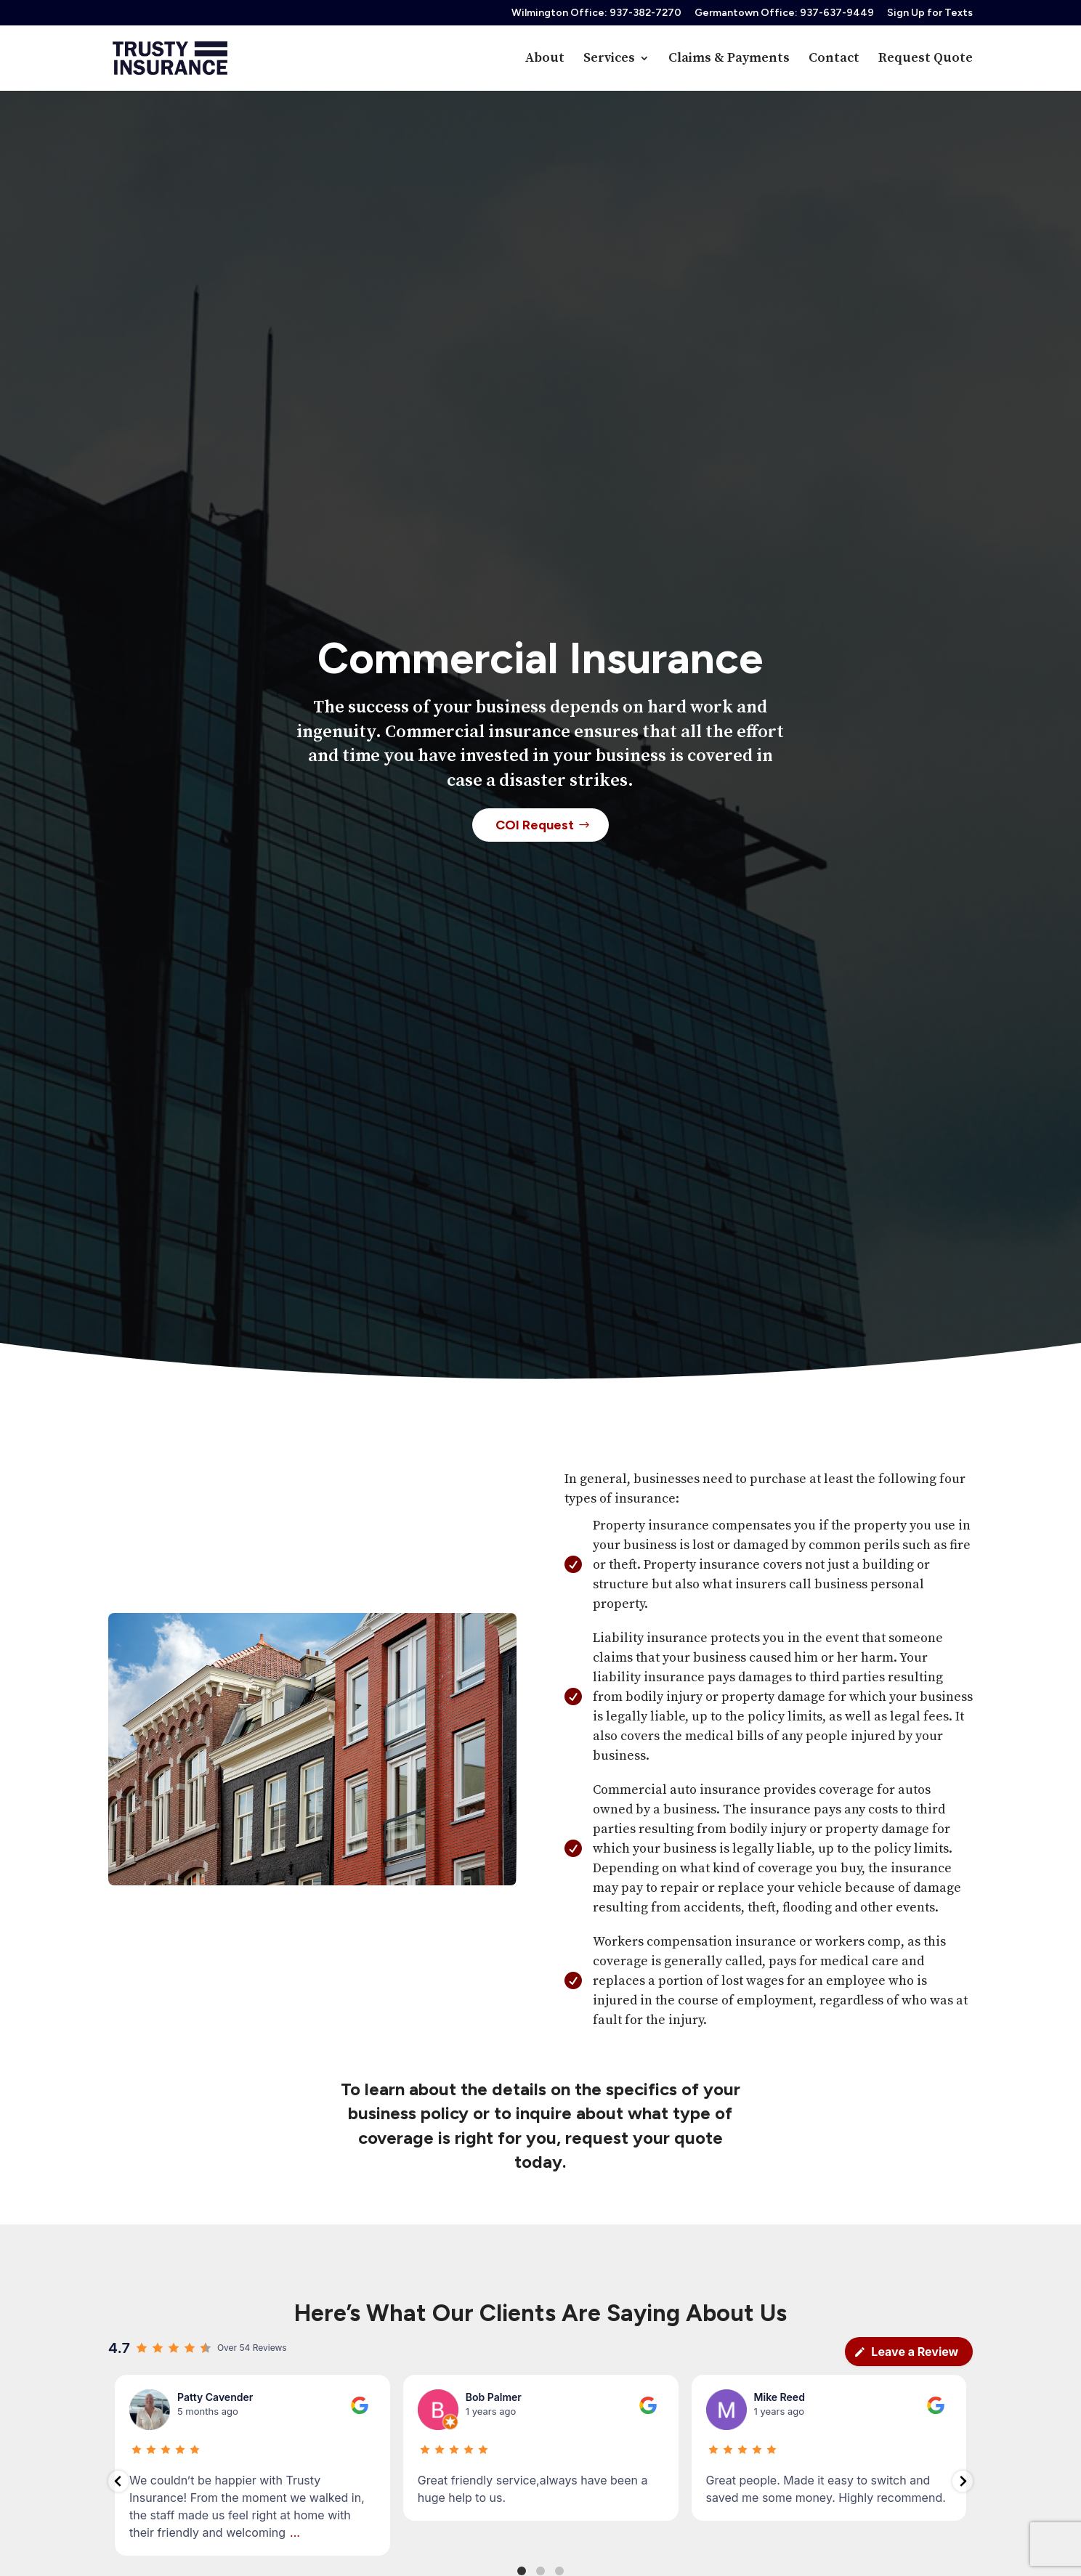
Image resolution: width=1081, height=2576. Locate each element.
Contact (834, 59)
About (544, 59)
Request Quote (925, 59)
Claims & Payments (729, 59)
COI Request (534, 835)
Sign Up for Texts (930, 13)
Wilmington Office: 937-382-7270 (596, 13)
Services (609, 59)
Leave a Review (906, 2351)
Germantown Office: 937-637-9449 (784, 13)
